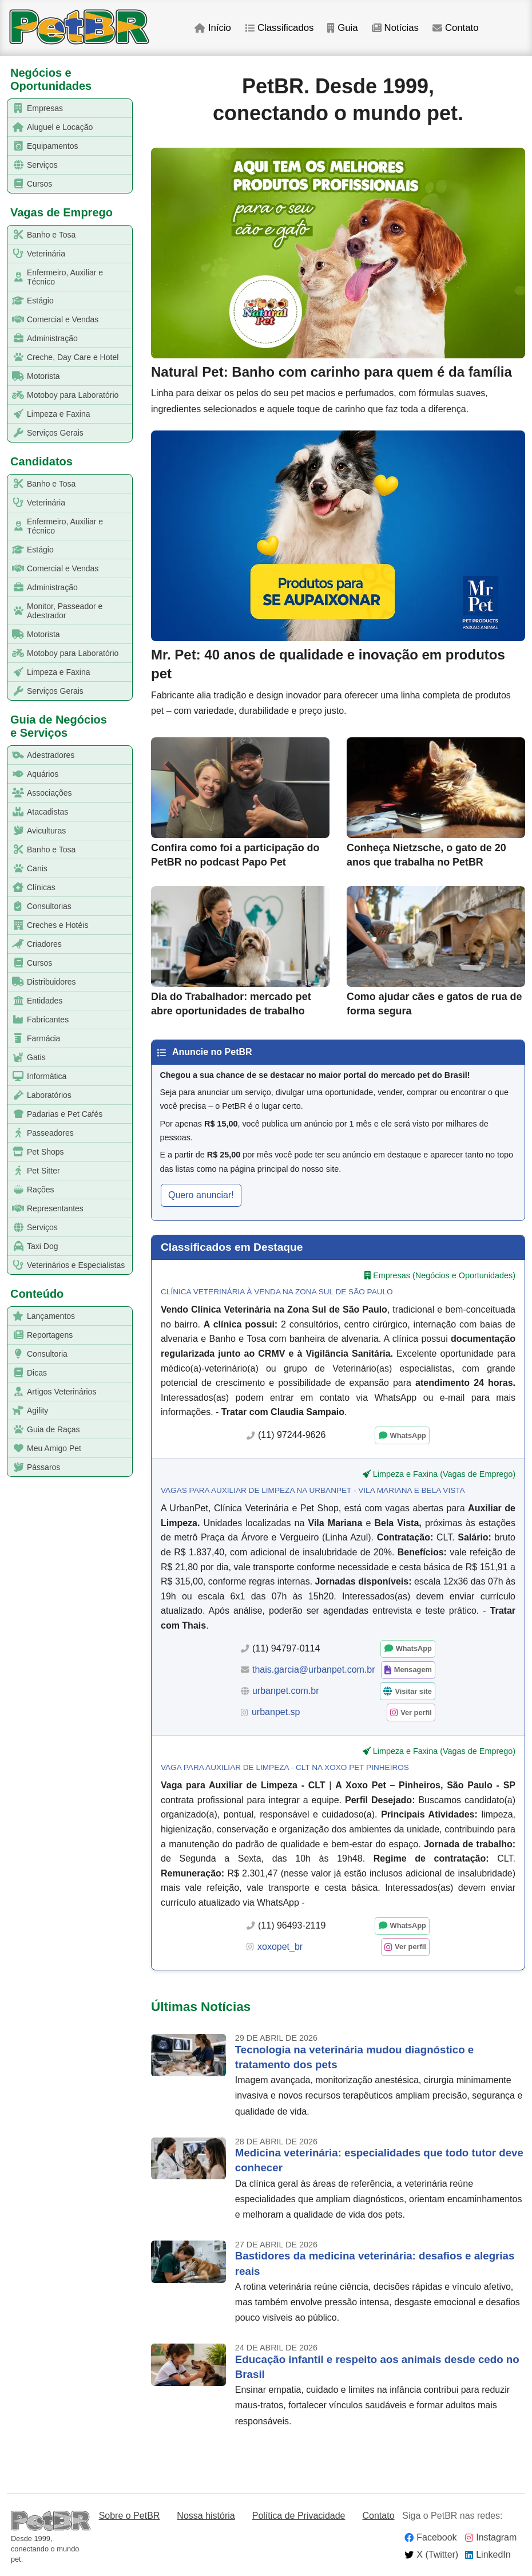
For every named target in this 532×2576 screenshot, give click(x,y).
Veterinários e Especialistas (66, 1265)
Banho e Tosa (42, 235)
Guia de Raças (44, 1430)
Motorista (34, 376)
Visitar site (413, 1691)
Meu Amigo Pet (44, 1448)
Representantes (46, 1209)
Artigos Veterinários (52, 1392)
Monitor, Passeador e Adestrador (55, 611)
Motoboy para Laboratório (63, 395)
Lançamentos (41, 1316)
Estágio (31, 301)
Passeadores (41, 1133)
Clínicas (31, 887)
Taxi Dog (33, 1246)
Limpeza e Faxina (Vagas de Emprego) (444, 1474)
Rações (31, 1190)
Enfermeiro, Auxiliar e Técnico (55, 277)
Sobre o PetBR (129, 2515)
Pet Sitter (34, 1171)
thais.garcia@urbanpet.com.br (313, 1669)
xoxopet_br (280, 1946)
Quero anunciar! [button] (201, 1195)
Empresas (35, 108)
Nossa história (206, 2515)
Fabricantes (38, 1020)
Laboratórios (40, 1095)
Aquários (33, 774)
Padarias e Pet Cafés (55, 1114)
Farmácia (34, 1039)
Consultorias (40, 906)
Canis (27, 869)
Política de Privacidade (299, 2515)
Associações (40, 793)
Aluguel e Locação (50, 127)
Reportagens (40, 1335)
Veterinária (36, 254)
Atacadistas (38, 812)
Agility (28, 1411)
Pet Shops (36, 1152)
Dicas (27, 1373)
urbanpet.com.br (285, 1691)
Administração (43, 338)
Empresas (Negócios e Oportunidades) (444, 1275)
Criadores (35, 944)
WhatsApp (408, 1435)
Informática (37, 1076)
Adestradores (41, 755)
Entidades (35, 1001)
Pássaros (34, 1467)
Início (212, 27)
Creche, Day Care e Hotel (63, 357)
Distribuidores (42, 982)
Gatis (27, 1057)
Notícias (395, 27)
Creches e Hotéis (48, 925)
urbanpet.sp (276, 1712)
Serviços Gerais (46, 433)
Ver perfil (416, 1712)
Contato (455, 27)
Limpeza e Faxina (49, 414)
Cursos (30, 184)
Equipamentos (43, 146)
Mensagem (413, 1669)
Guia (342, 27)
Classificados (279, 27)
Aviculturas (37, 831)
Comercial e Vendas (53, 320)
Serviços (33, 165)
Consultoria (38, 1354)
